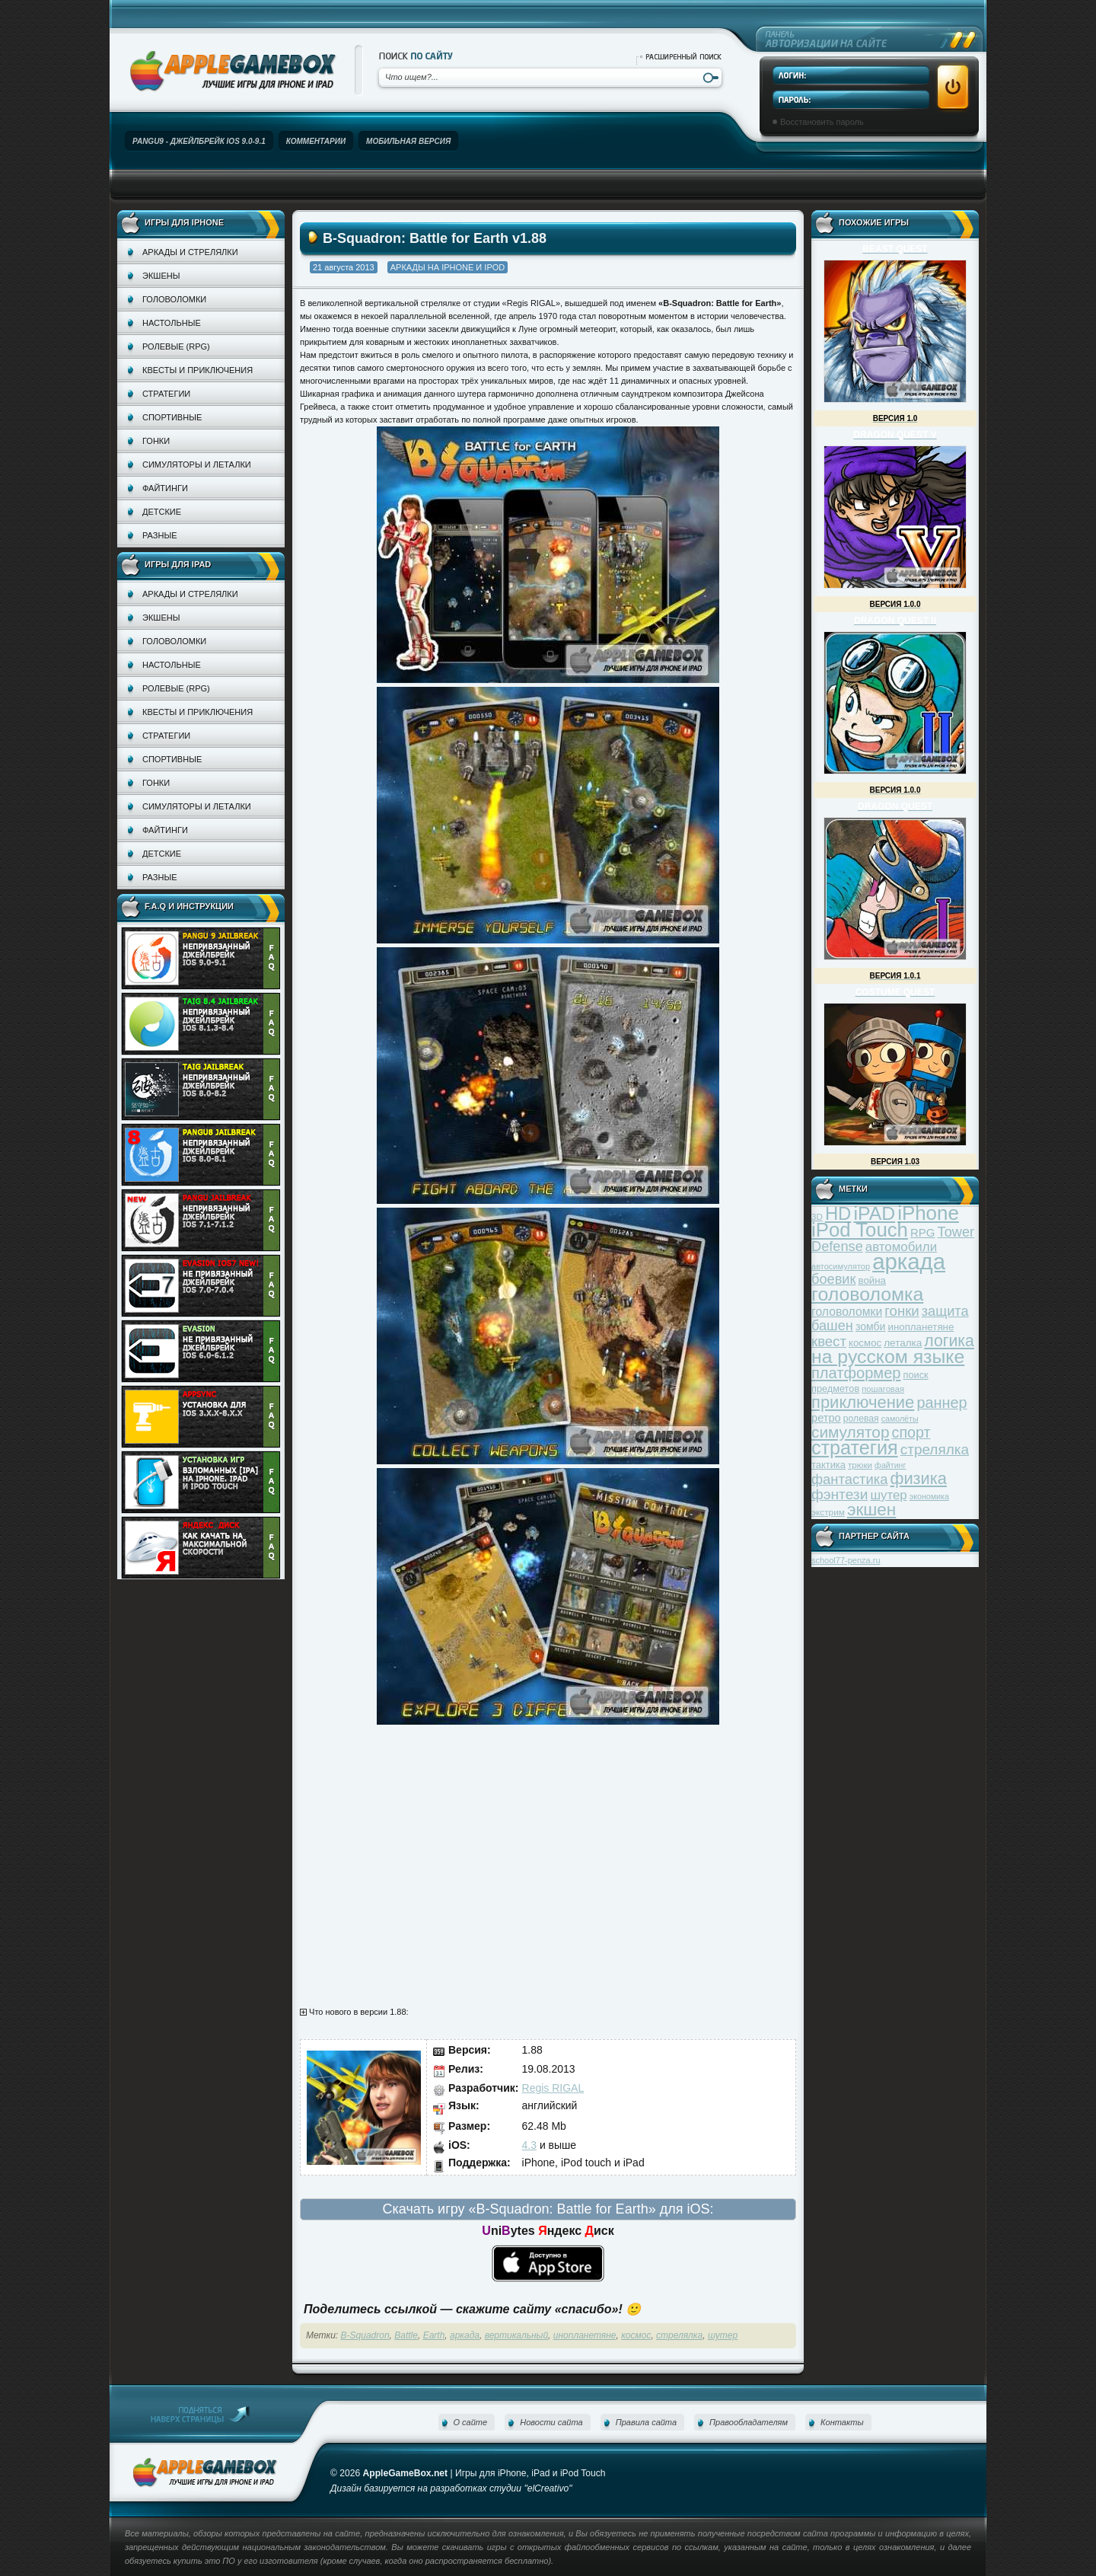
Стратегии (166, 393)
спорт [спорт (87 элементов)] (911, 1432)
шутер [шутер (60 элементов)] (888, 1495)
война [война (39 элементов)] (872, 1280)
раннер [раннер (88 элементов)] (941, 1402)
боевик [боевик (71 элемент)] (833, 1279)
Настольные (171, 322)
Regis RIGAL (553, 2088)
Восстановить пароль (822, 121)
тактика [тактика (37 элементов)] (828, 1464)
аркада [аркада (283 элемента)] (908, 1261)
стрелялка (679, 2335)
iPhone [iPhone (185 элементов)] (928, 1213)
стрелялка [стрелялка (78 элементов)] (934, 1449)
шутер (723, 2335)
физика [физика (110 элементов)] (918, 1478)
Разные (159, 535)
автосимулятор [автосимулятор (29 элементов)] (840, 1266)
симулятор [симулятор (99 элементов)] (850, 1432)
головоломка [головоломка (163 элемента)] (867, 1294)
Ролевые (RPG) (176, 346)
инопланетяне (584, 2335)
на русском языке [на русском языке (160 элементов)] (887, 1356)
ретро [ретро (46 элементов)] (826, 1418)
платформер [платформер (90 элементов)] (856, 1373)
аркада (465, 2335)
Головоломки (174, 299)
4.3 (529, 2145)
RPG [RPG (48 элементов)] (922, 1232)
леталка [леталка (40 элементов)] (903, 1343)
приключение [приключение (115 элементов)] (862, 1402)
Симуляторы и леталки (196, 464)
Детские (161, 511)
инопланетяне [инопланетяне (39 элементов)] (921, 1327)
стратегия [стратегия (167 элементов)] (854, 1447)
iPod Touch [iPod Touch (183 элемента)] (859, 1229)
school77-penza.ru (846, 1560)
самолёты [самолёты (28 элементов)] (900, 1418)
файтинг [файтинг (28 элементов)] (890, 1465)
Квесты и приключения (197, 370)
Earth (434, 2335)
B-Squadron (365, 2335)
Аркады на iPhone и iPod (447, 267)
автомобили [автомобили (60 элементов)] (901, 1247)
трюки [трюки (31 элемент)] (860, 1465)
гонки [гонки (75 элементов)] (901, 1311)
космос (636, 2335)
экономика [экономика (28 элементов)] (929, 1496)
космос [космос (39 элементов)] (865, 1343)
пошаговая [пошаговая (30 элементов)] (883, 1388)
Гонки (156, 440)
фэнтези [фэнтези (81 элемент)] (839, 1494)
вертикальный (516, 2335)
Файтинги (165, 488)
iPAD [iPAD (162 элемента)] (874, 1213)
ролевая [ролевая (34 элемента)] (861, 1418)
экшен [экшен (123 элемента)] (871, 1509)
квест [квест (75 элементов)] (828, 1341)
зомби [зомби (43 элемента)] (870, 1326)
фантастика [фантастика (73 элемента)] (849, 1479)
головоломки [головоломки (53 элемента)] (846, 1311)
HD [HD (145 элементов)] (838, 1213)
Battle (406, 2335)
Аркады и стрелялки (190, 252)
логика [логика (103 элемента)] (949, 1340)
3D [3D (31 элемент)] (817, 1216)
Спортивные (172, 417)
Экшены (161, 275)
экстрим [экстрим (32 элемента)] (828, 1512)
